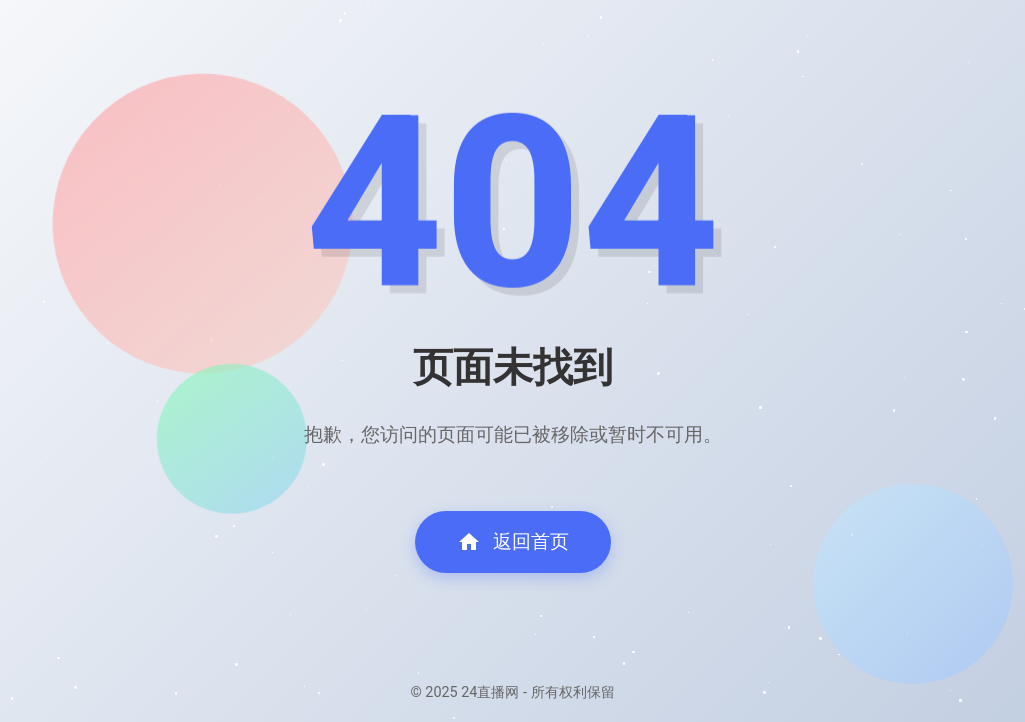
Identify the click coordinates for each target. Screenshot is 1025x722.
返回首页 (513, 542)
